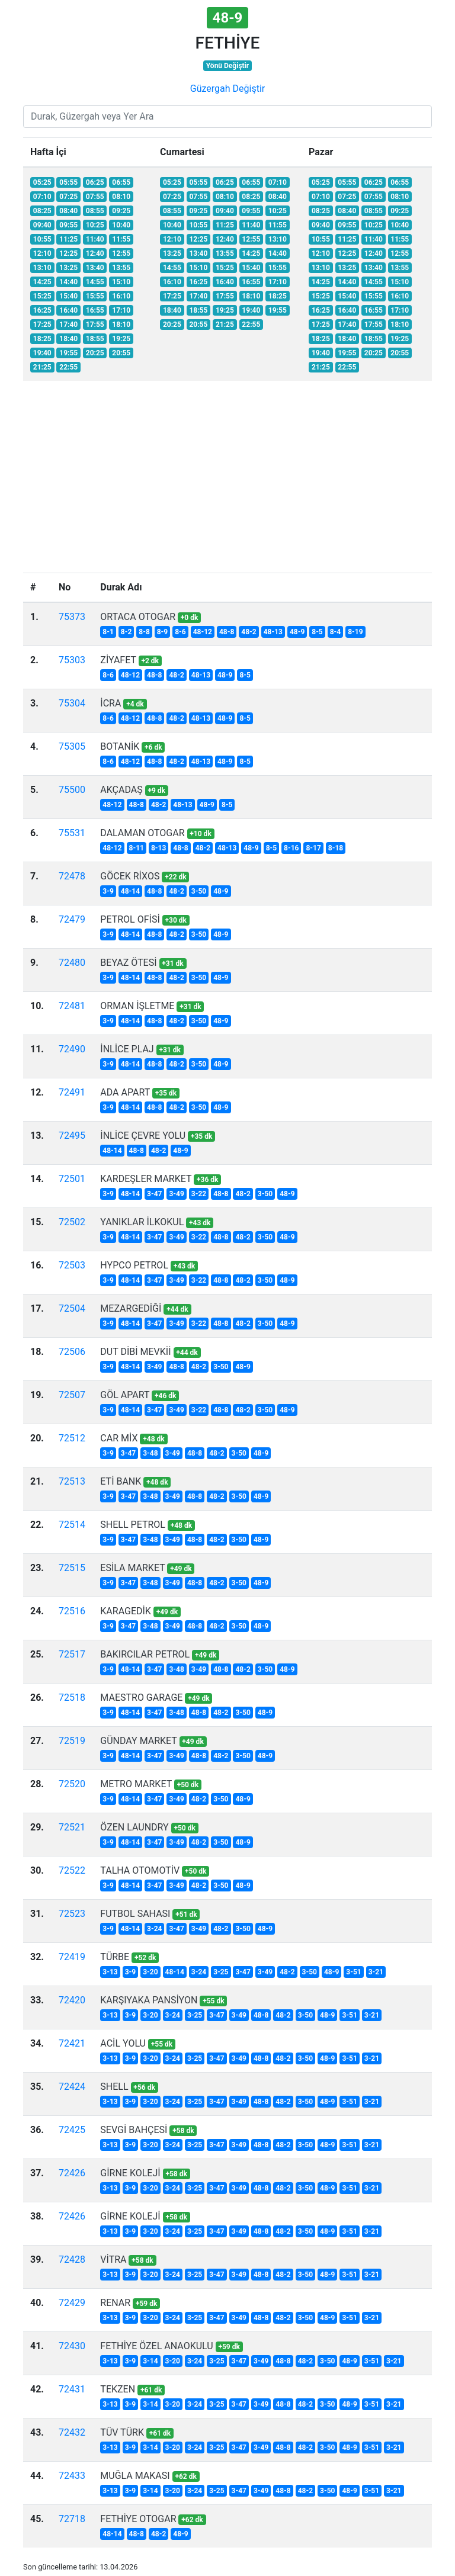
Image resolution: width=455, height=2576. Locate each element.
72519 (72, 1740)
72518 (72, 1697)
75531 (72, 833)
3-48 (150, 1453)
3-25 (220, 1972)
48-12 (202, 632)
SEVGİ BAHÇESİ (133, 2129)
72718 (72, 2518)
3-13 (109, 1972)
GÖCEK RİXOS (129, 876)
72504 (72, 1308)
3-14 (150, 2361)
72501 (72, 1178)
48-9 (297, 632)
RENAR (115, 2302)
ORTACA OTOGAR (137, 616)
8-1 (108, 632)
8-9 (162, 632)
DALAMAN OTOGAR (142, 833)
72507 (72, 1395)
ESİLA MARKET (132, 1567)
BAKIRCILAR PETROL (145, 1654)
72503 (72, 1265)
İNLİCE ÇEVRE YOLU (142, 1135)
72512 (72, 1438)
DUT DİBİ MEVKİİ (135, 1351)
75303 (72, 660)
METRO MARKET (136, 1784)
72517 (72, 1654)
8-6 (180, 632)
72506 (72, 1351)
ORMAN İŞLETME (137, 1005)
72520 (72, 1784)
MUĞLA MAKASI (134, 2475)
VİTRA (113, 2259)
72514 (72, 1524)
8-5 (317, 632)
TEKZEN (117, 2389)
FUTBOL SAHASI (135, 1913)
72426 (72, 2173)
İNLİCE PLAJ (126, 1049)
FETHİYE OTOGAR (138, 2518)
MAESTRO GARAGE (141, 1697)
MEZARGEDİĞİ (130, 1308)
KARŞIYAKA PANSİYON (148, 2000)
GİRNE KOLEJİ (130, 2173)
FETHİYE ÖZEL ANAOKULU (156, 2346)
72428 (72, 2259)
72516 (72, 1611)
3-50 (198, 891)
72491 (72, 1092)
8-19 (355, 632)
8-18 (335, 848)
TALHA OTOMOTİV (140, 1870)
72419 (72, 1956)
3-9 (108, 891)
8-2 (126, 632)
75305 (72, 746)
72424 (72, 2086)
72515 (72, 1567)
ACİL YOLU (123, 2043)
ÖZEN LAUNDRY (134, 1827)
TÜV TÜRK (122, 2432)
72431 (72, 2389)
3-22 (198, 1194)
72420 (72, 2000)
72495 (72, 1135)
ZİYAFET (118, 660)
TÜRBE (114, 1956)
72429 (72, 2302)
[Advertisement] (227, 484)
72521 (72, 1827)
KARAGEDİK (125, 1611)
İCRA (110, 703)
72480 (72, 962)
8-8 (144, 632)
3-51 (353, 1972)
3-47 (154, 1194)
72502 (72, 1222)
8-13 (158, 848)
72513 (72, 1481)
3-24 (154, 1929)
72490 (72, 1049)
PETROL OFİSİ (129, 919)
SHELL (114, 2086)
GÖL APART (124, 1395)
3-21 (376, 1972)
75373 (72, 616)
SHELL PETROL (132, 1524)
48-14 (130, 891)
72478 (72, 876)
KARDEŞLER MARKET (145, 1178)
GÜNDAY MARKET (138, 1740)
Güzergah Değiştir (227, 88)
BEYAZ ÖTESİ (128, 962)
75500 (72, 789)
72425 (72, 2129)
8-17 (313, 848)
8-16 (291, 848)
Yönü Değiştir (227, 66)
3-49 (176, 1194)
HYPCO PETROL (134, 1265)
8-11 (136, 848)
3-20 (150, 1972)
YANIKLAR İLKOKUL (142, 1222)
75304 (72, 703)
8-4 (335, 632)
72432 (72, 2432)
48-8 (226, 632)
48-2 (248, 632)
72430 (72, 2346)
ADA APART (125, 1092)
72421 (72, 2043)
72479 (72, 919)
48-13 (273, 632)
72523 (72, 1913)
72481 (72, 1005)
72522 (72, 1870)
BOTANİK (119, 746)
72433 (72, 2475)
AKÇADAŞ (121, 789)
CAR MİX (118, 1438)
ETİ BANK (120, 1481)
